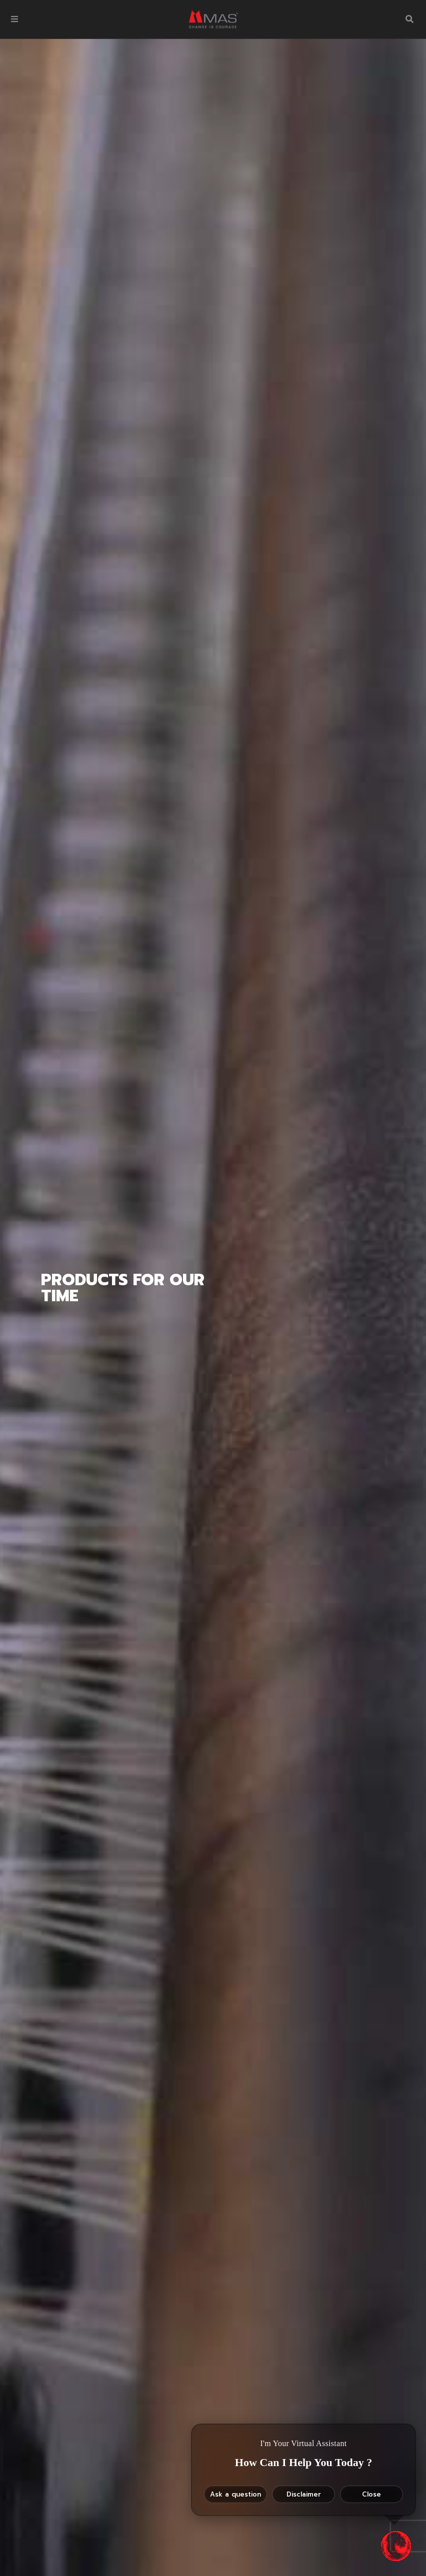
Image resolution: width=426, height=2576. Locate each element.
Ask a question (235, 2494)
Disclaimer (303, 2494)
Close (371, 2494)
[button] (14, 19)
